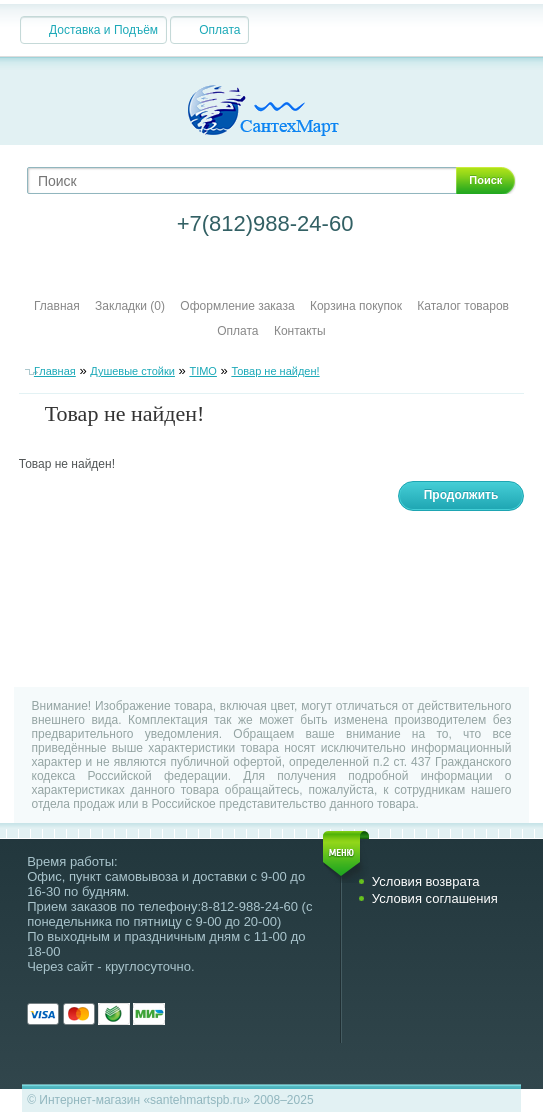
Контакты (300, 331)
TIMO (203, 371)
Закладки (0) (130, 306)
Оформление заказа (237, 306)
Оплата (219, 30)
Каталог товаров (463, 306)
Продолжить (461, 495)
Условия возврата (426, 881)
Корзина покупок (356, 306)
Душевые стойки (132, 371)
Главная (57, 306)
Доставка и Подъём (103, 30)
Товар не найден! (275, 371)
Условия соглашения (435, 898)
